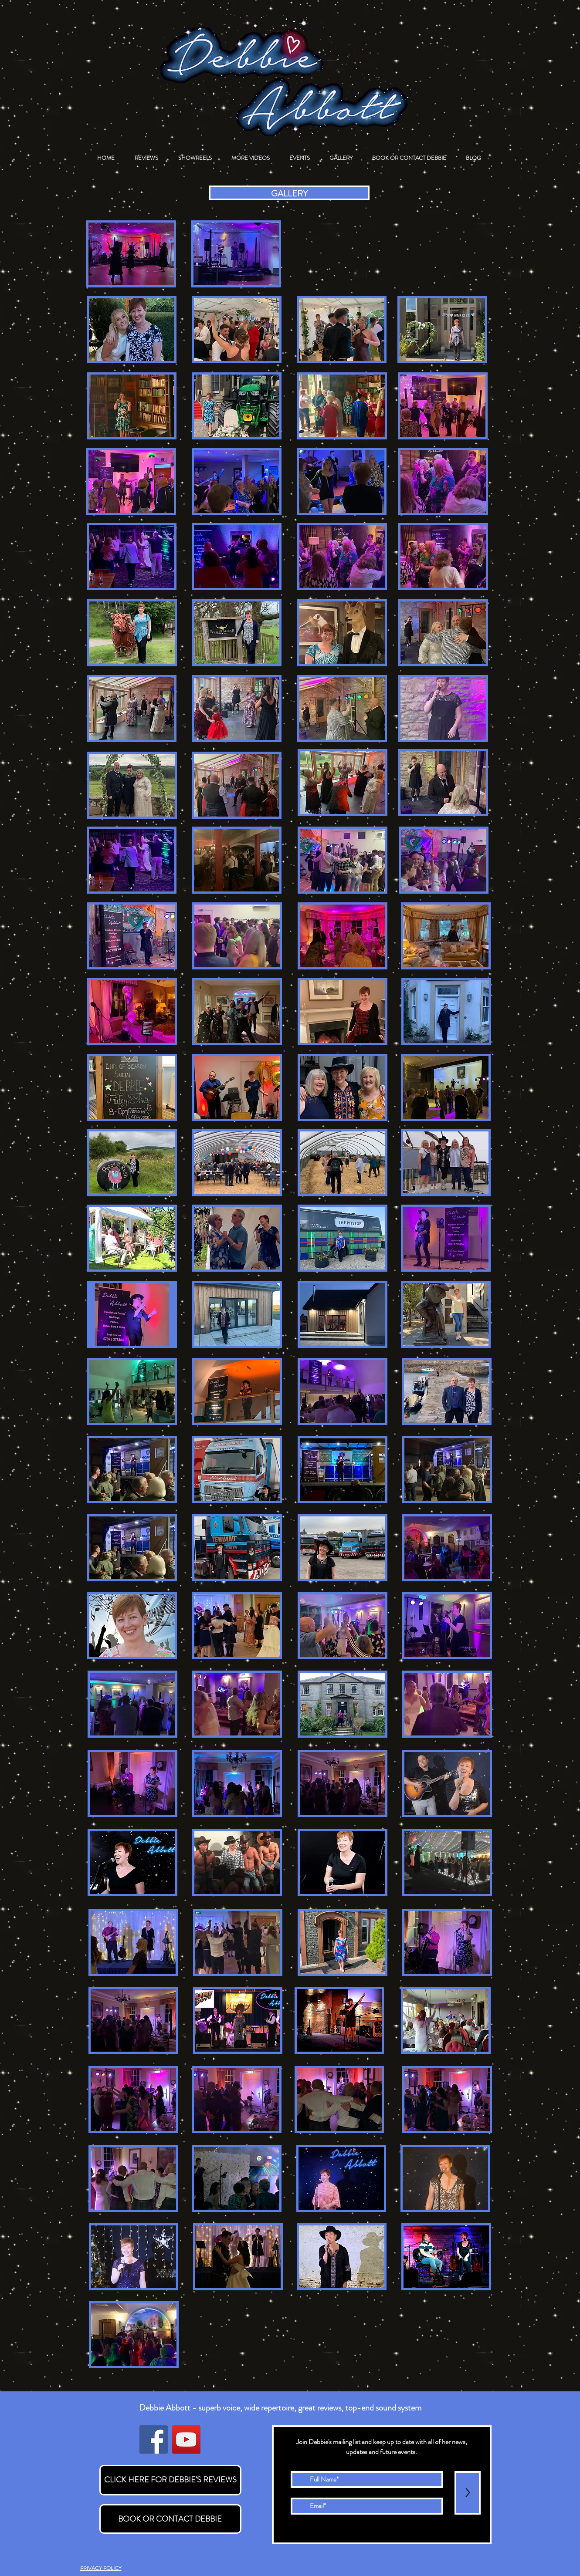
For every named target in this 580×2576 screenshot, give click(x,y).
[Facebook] (153, 2439)
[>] (468, 2493)
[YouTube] (186, 2439)
